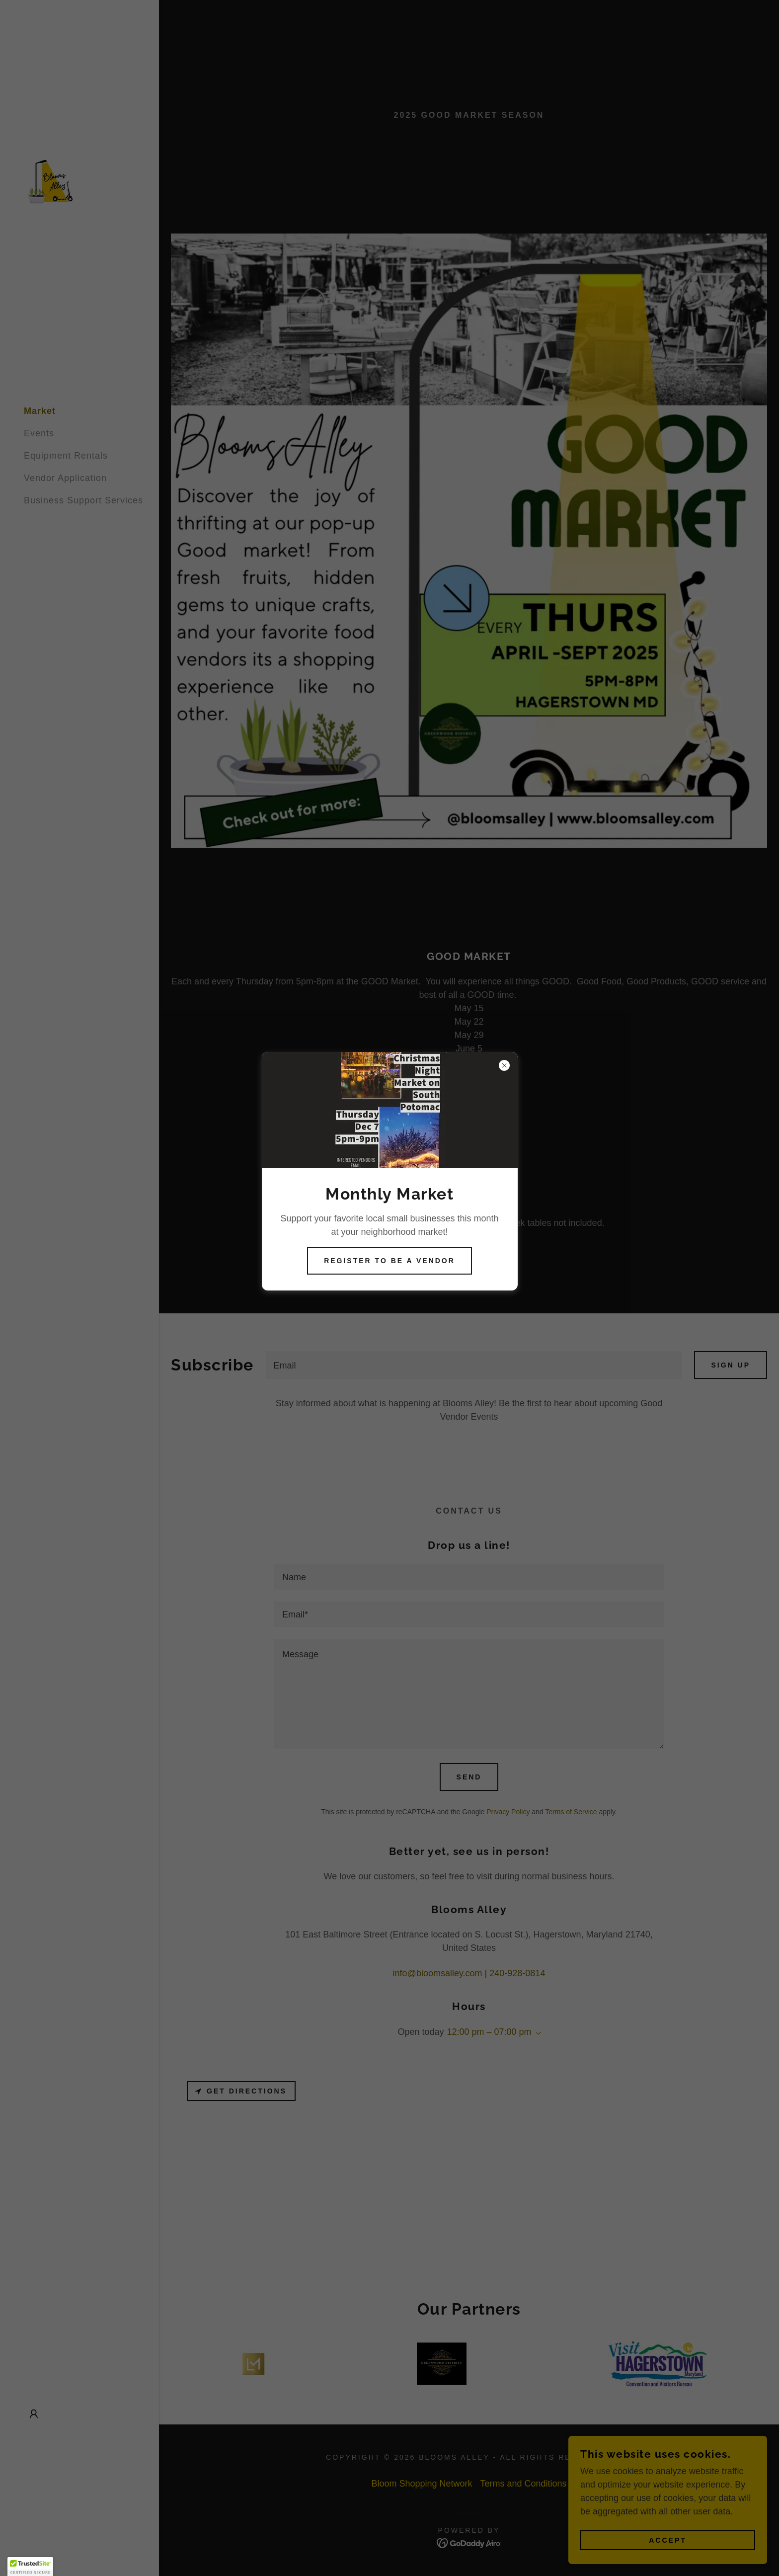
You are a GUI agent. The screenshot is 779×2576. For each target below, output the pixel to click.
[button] (30, 2566)
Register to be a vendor (389, 1261)
